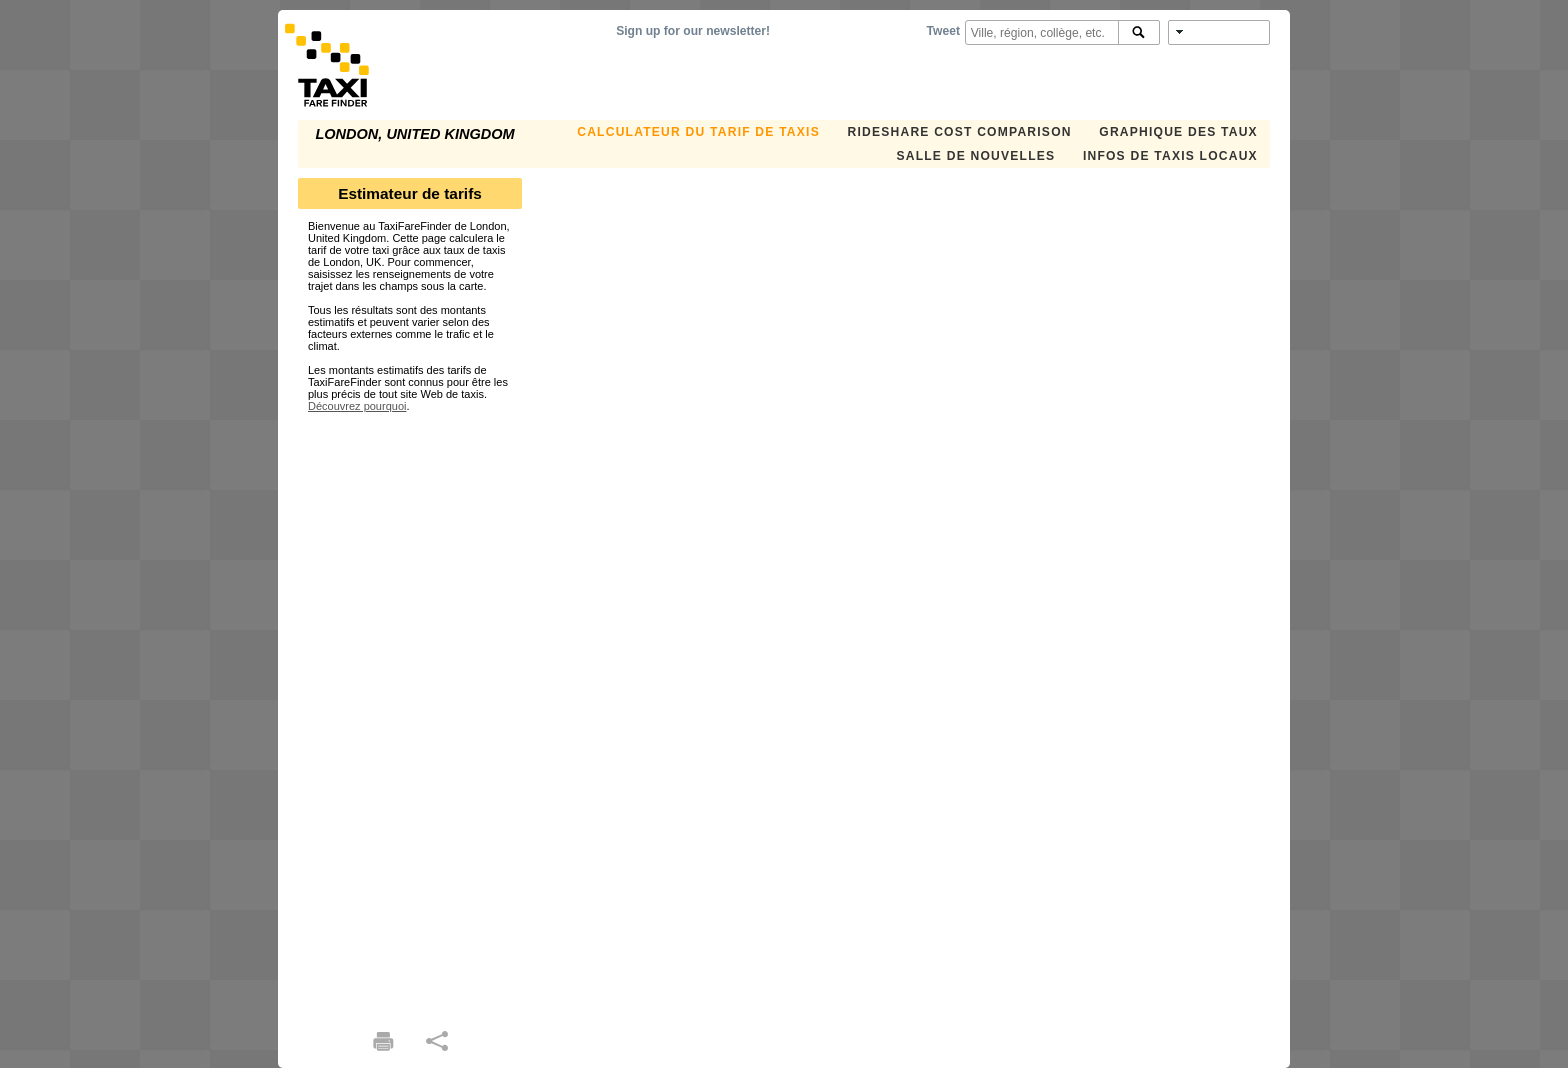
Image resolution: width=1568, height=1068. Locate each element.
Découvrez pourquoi (357, 406)
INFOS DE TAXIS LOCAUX (1170, 156)
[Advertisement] (410, 712)
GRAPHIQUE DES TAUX (1178, 132)
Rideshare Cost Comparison (959, 132)
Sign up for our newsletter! (693, 31)
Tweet (943, 31)
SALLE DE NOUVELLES (975, 156)
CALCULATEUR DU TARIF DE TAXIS (698, 132)
